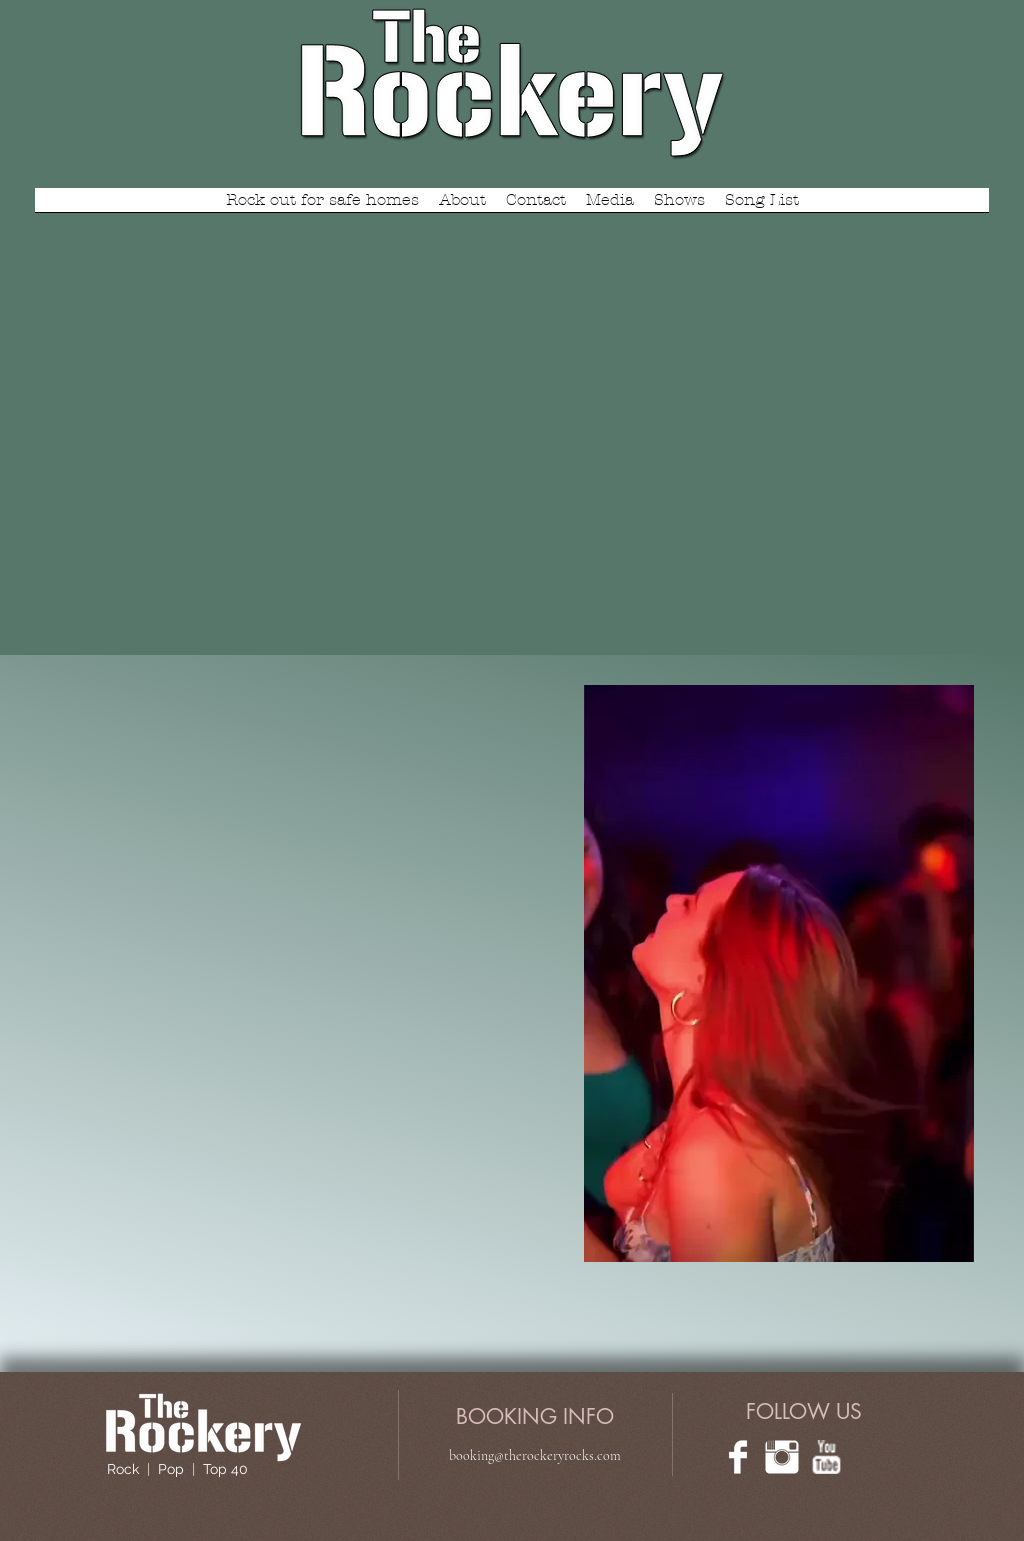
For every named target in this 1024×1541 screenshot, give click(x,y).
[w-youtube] (826, 1457)
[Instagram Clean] (782, 1457)
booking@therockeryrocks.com (535, 1455)
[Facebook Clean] (738, 1457)
